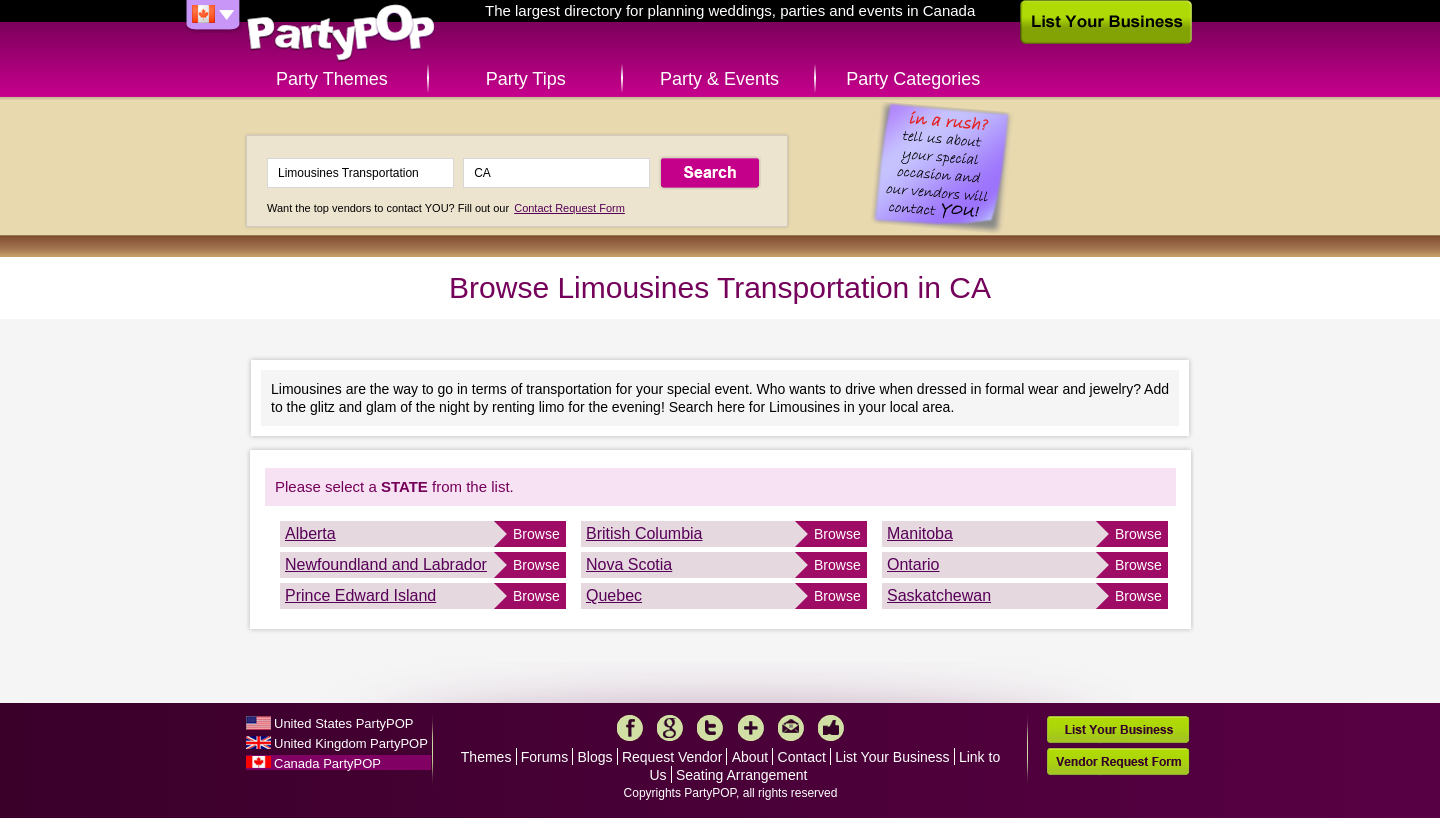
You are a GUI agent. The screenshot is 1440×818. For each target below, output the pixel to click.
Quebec (614, 595)
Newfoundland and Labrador (386, 564)
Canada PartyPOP (327, 763)
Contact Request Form (569, 208)
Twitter (710, 728)
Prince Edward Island (360, 595)
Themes (486, 757)
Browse (536, 534)
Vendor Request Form (1118, 761)
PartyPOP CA (341, 33)
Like (831, 728)
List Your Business (892, 757)
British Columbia (644, 533)
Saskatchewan (939, 595)
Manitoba (920, 533)
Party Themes (332, 79)
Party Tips (526, 79)
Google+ (670, 728)
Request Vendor (672, 757)
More (751, 728)
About (750, 757)
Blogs (595, 757)
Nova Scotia (629, 564)
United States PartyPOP (343, 723)
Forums (544, 757)
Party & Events (719, 79)
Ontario (913, 564)
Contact (802, 757)
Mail (791, 728)
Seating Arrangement (742, 775)
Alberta (310, 533)
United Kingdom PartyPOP (351, 743)
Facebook (630, 728)
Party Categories (913, 79)
